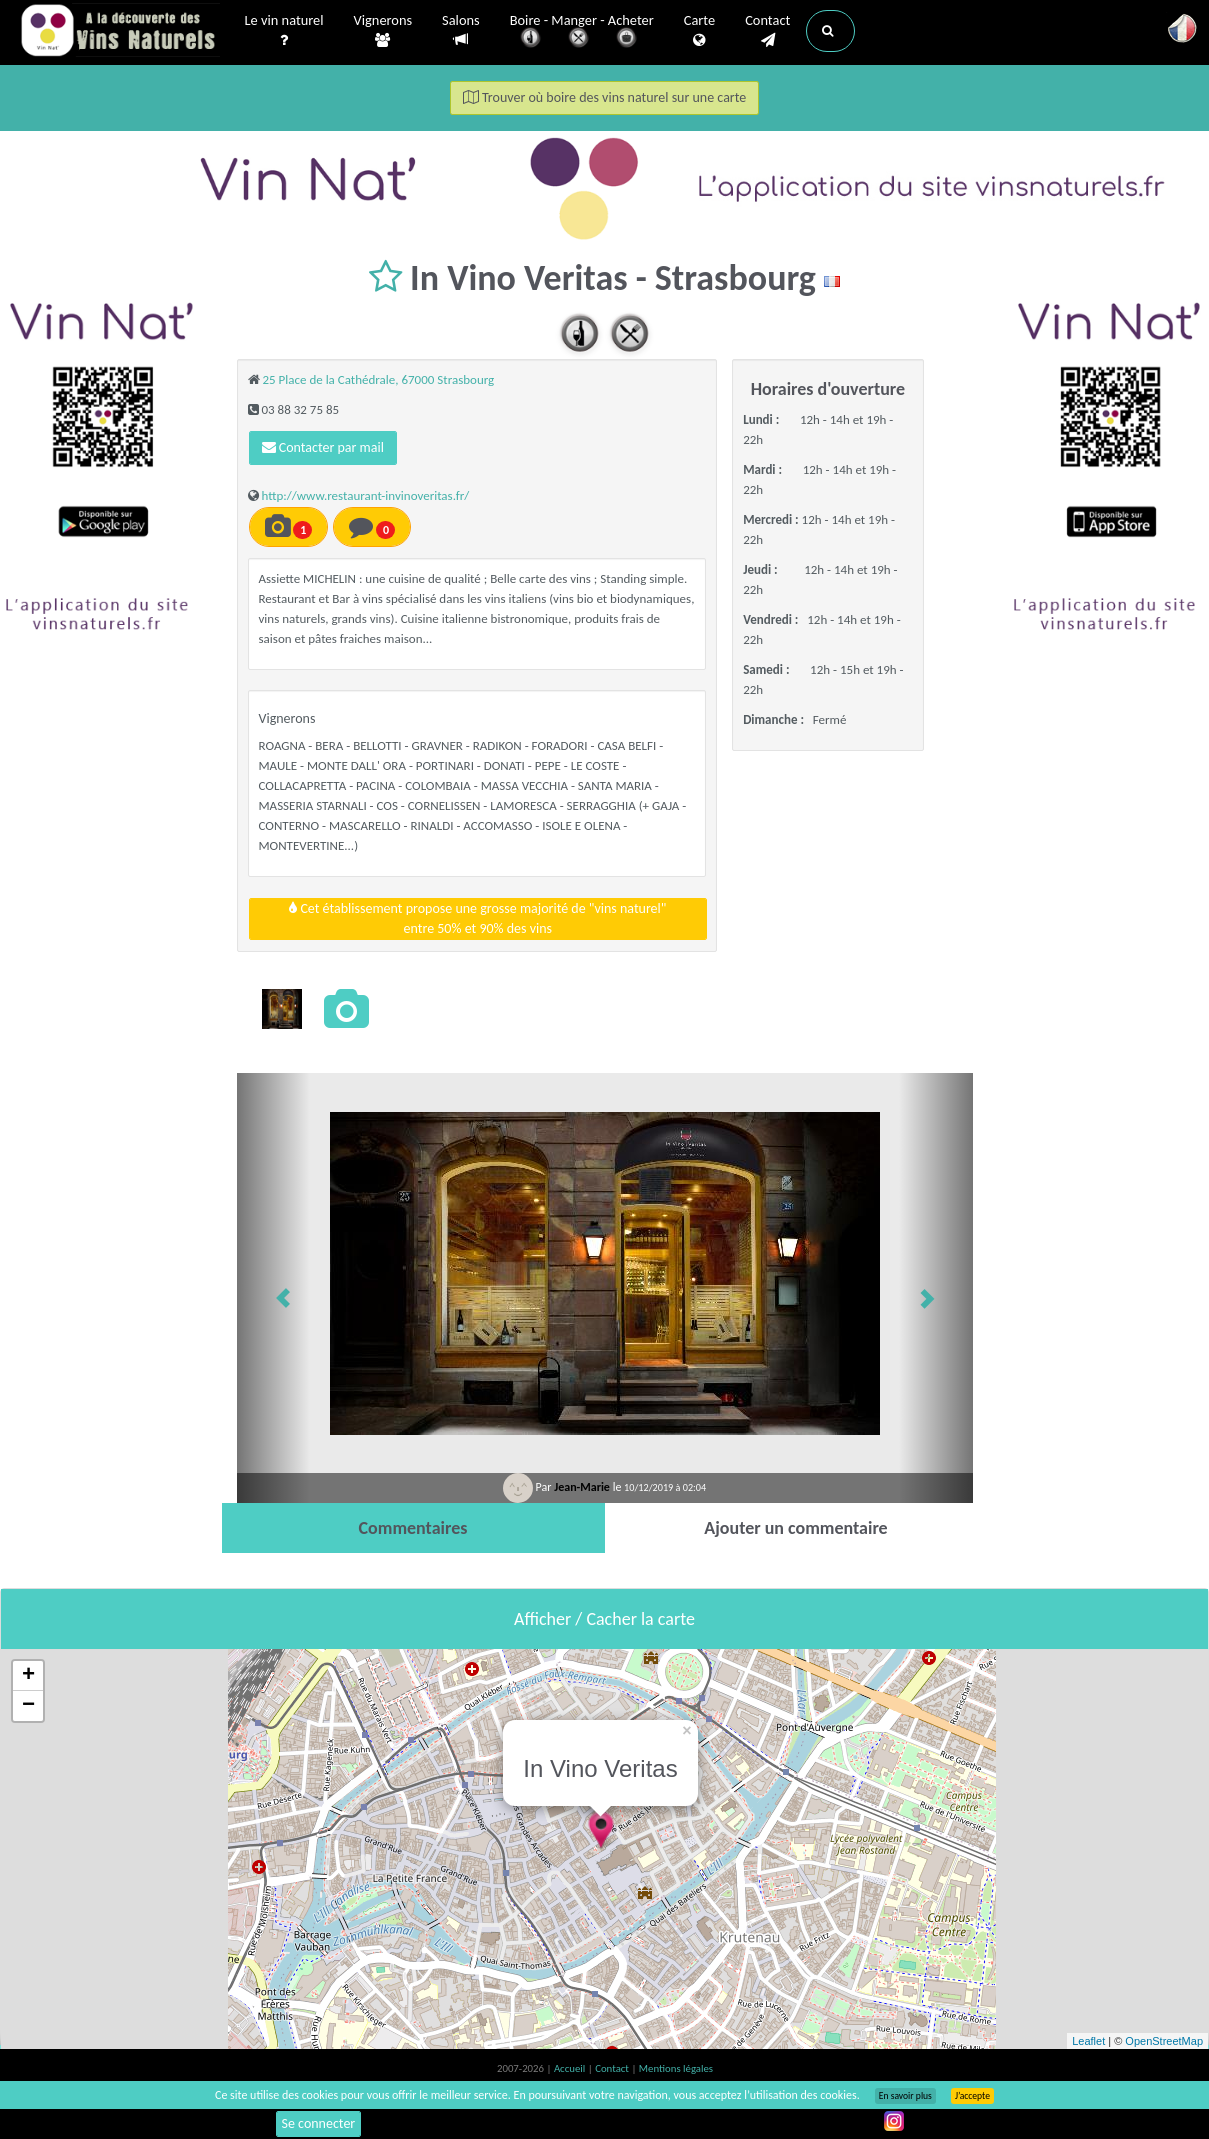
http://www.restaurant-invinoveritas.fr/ (365, 495)
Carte (699, 31)
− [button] (28, 1706)
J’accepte (972, 2096)
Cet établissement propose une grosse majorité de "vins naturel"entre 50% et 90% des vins (477, 918)
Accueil (571, 2068)
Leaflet (1088, 2041)
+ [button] (28, 1676)
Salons (461, 30)
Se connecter (319, 2123)
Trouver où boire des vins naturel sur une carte (605, 97)
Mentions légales (676, 2068)
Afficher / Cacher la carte (604, 1619)
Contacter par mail (323, 447)
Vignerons (383, 31)
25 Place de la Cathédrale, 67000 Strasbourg (378, 379)
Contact (767, 31)
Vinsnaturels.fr (120, 32)
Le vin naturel (284, 31)
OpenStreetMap (1164, 2041)
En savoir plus (905, 2096)
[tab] (413, 1528)
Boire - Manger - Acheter (582, 32)
